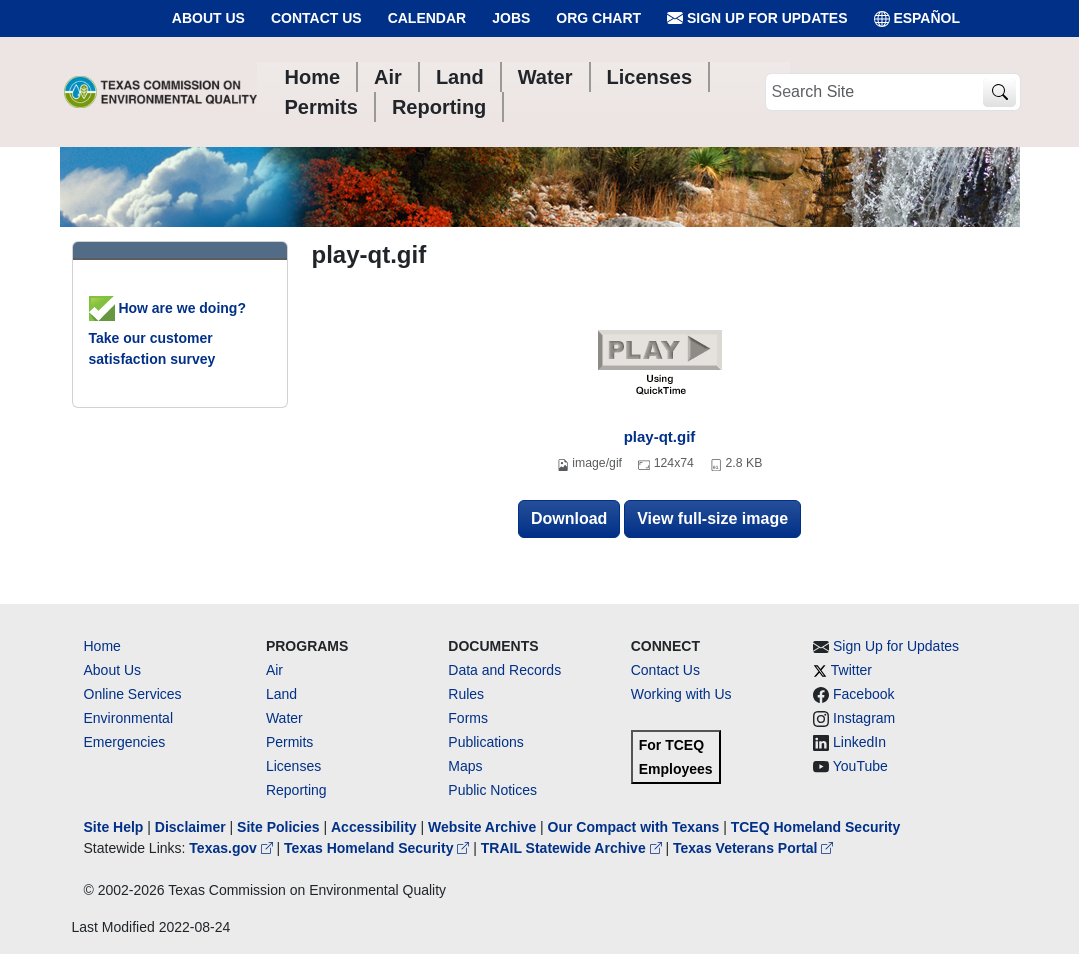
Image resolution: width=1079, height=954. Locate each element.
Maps (465, 766)
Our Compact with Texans (634, 827)
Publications (486, 742)
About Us (208, 18)
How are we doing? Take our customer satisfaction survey (167, 333)
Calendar (427, 18)
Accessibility (376, 827)
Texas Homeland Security (378, 848)
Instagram (864, 718)
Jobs (511, 18)
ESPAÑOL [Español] (917, 18)
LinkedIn (859, 742)
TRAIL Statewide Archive (573, 848)
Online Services (133, 694)
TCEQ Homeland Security (816, 827)
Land (281, 694)
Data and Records (504, 670)
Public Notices (492, 790)
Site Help (114, 827)
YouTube (860, 766)
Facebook (863, 694)
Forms (468, 718)
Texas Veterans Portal (753, 848)
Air (274, 670)
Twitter (851, 670)
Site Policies (278, 827)
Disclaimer (190, 827)
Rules (466, 694)
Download (569, 518)
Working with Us (681, 694)
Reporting (296, 790)
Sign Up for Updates (757, 18)
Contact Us (316, 18)
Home (102, 646)
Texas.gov (232, 848)
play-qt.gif (660, 436)
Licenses (293, 766)
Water (284, 718)
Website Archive (482, 827)
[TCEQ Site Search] (999, 92)
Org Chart (598, 18)
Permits (289, 742)
